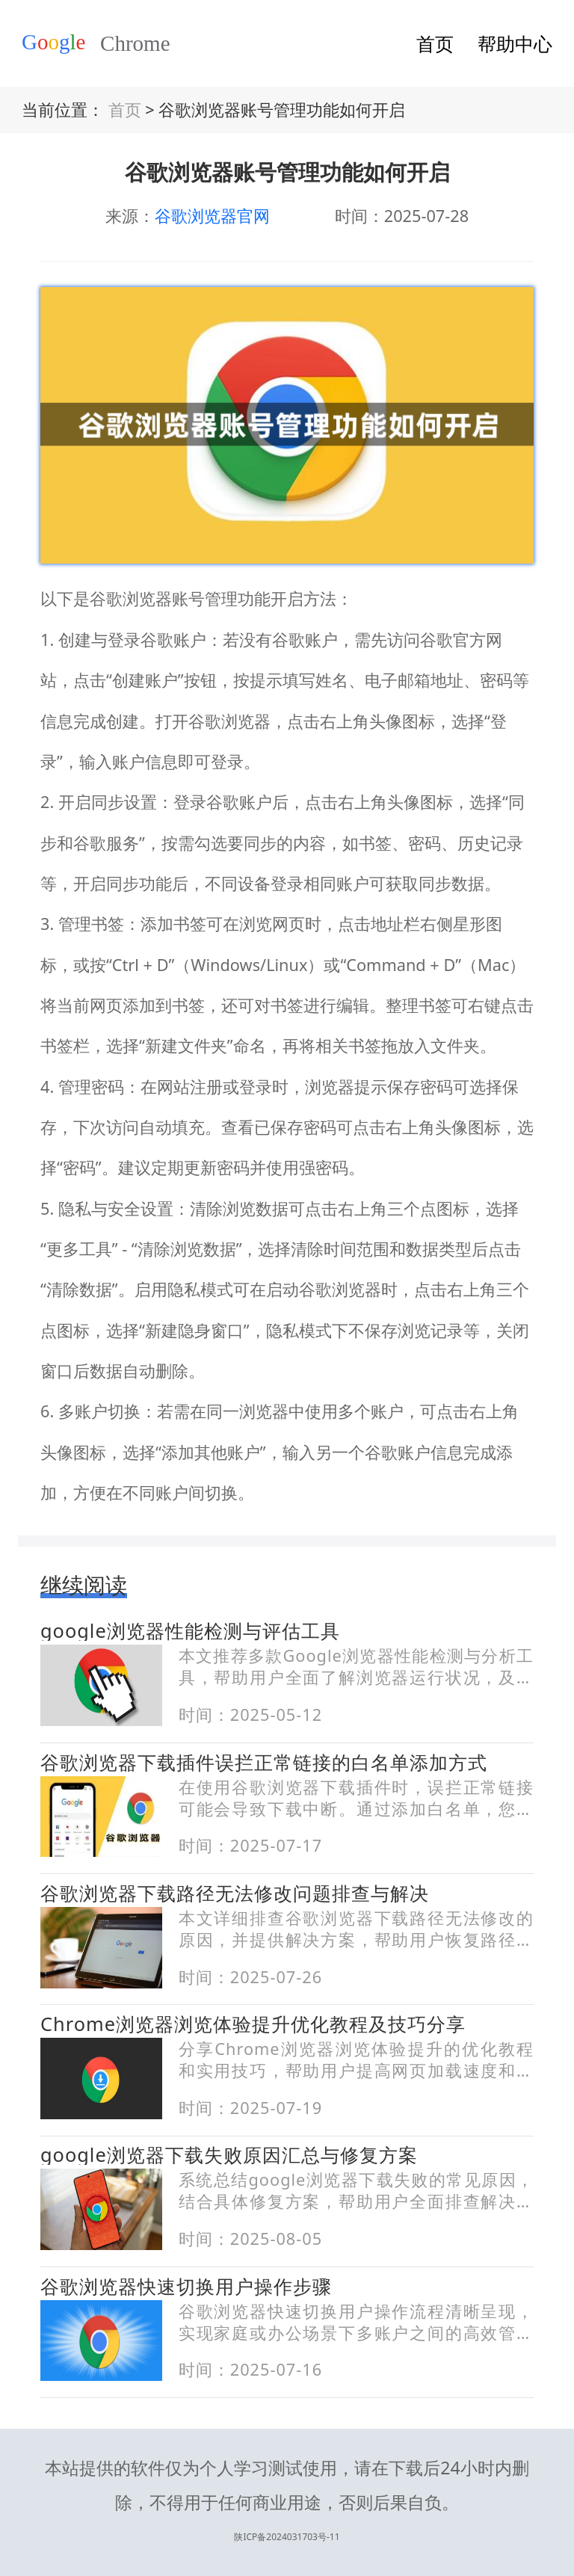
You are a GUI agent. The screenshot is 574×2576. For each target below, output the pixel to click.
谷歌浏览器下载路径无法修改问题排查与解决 (234, 1892)
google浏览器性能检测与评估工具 (190, 1630)
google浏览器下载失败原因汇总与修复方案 (229, 2154)
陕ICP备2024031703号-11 (287, 2496)
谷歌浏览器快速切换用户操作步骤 (186, 2285)
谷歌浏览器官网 (212, 216)
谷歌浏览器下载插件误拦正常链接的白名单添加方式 (263, 1761)
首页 (435, 43)
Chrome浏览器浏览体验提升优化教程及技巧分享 (253, 2023)
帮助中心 (515, 43)
